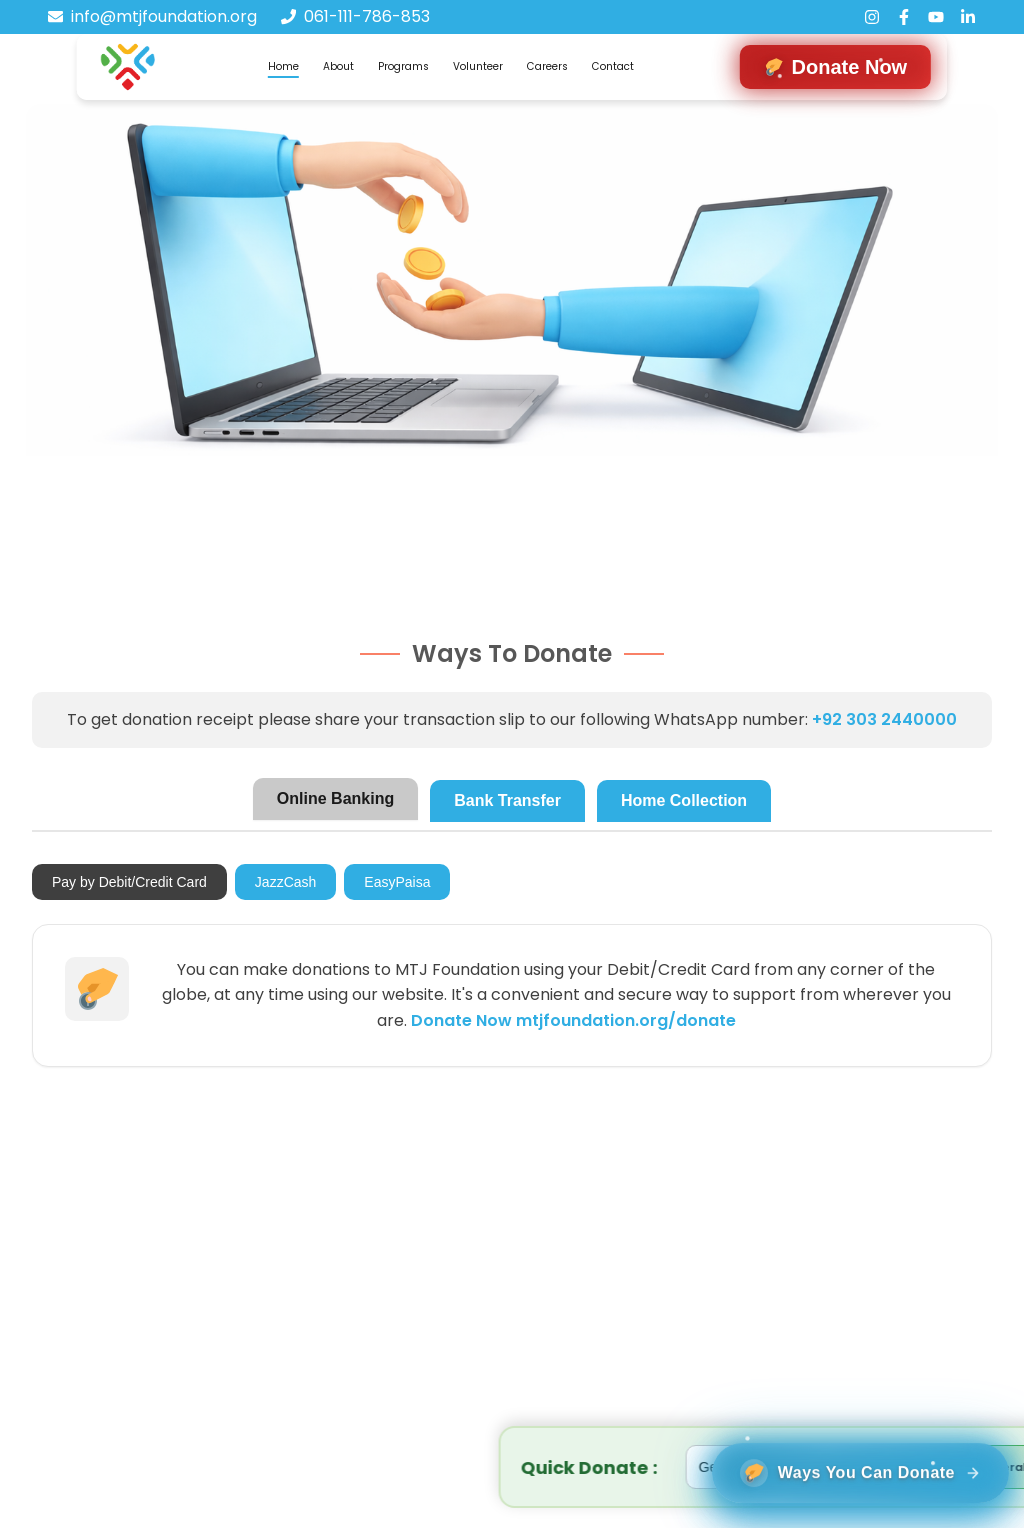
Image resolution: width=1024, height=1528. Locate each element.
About (338, 66)
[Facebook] (904, 17)
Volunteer (478, 66)
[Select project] (409, 1467)
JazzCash (285, 882)
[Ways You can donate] (845, 1459)
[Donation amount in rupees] (581, 1467)
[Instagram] (872, 17)
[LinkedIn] (968, 17)
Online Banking (335, 798)
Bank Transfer (507, 800)
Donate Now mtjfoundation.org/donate (573, 1020)
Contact (613, 66)
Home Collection (684, 800)
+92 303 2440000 (884, 719)
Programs (403, 66)
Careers (547, 66)
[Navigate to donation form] (836, 67)
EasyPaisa (397, 882)
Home (283, 66)
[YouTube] (936, 17)
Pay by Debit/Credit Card (129, 882)
